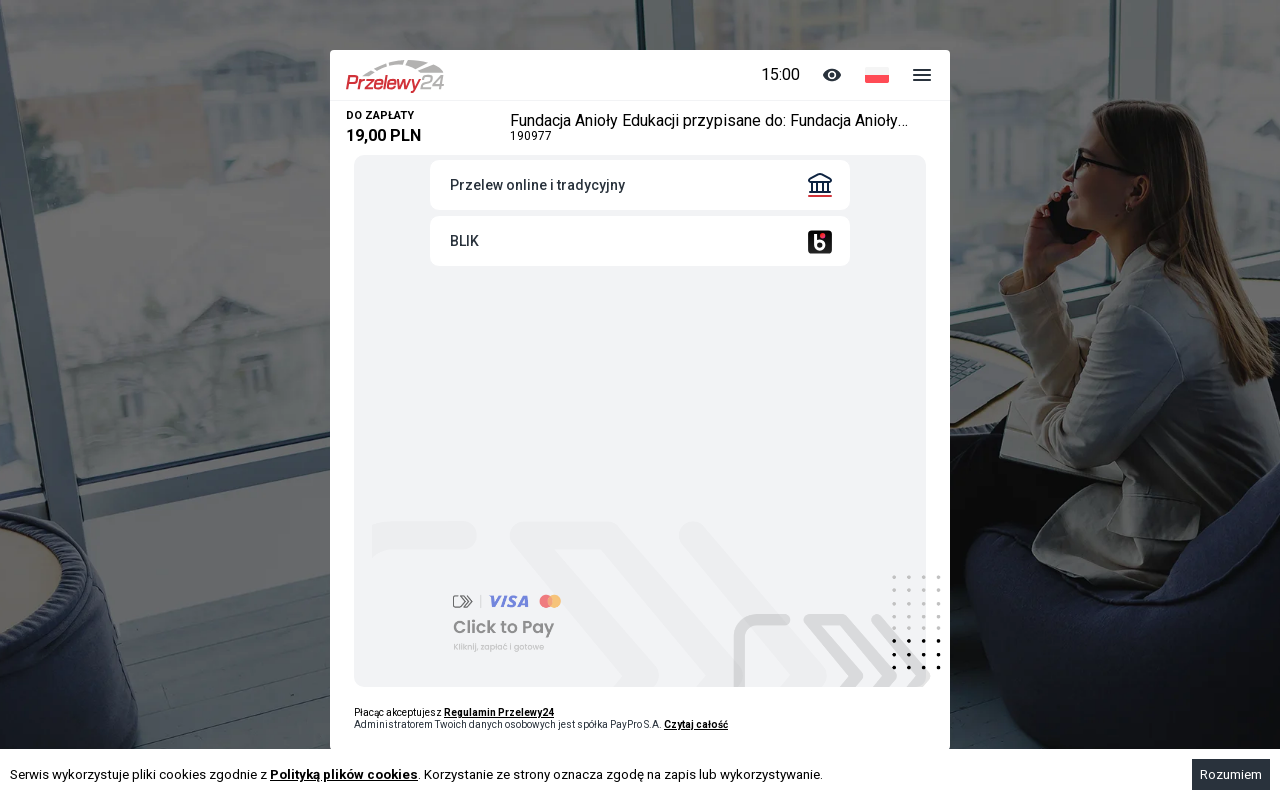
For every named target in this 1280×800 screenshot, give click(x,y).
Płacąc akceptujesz (454, 712)
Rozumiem (1231, 774)
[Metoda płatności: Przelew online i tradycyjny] (640, 185)
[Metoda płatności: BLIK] (640, 241)
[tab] (640, 185)
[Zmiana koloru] (832, 75)
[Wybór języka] (877, 75)
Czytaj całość (696, 724)
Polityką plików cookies (344, 774)
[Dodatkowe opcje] (922, 75)
